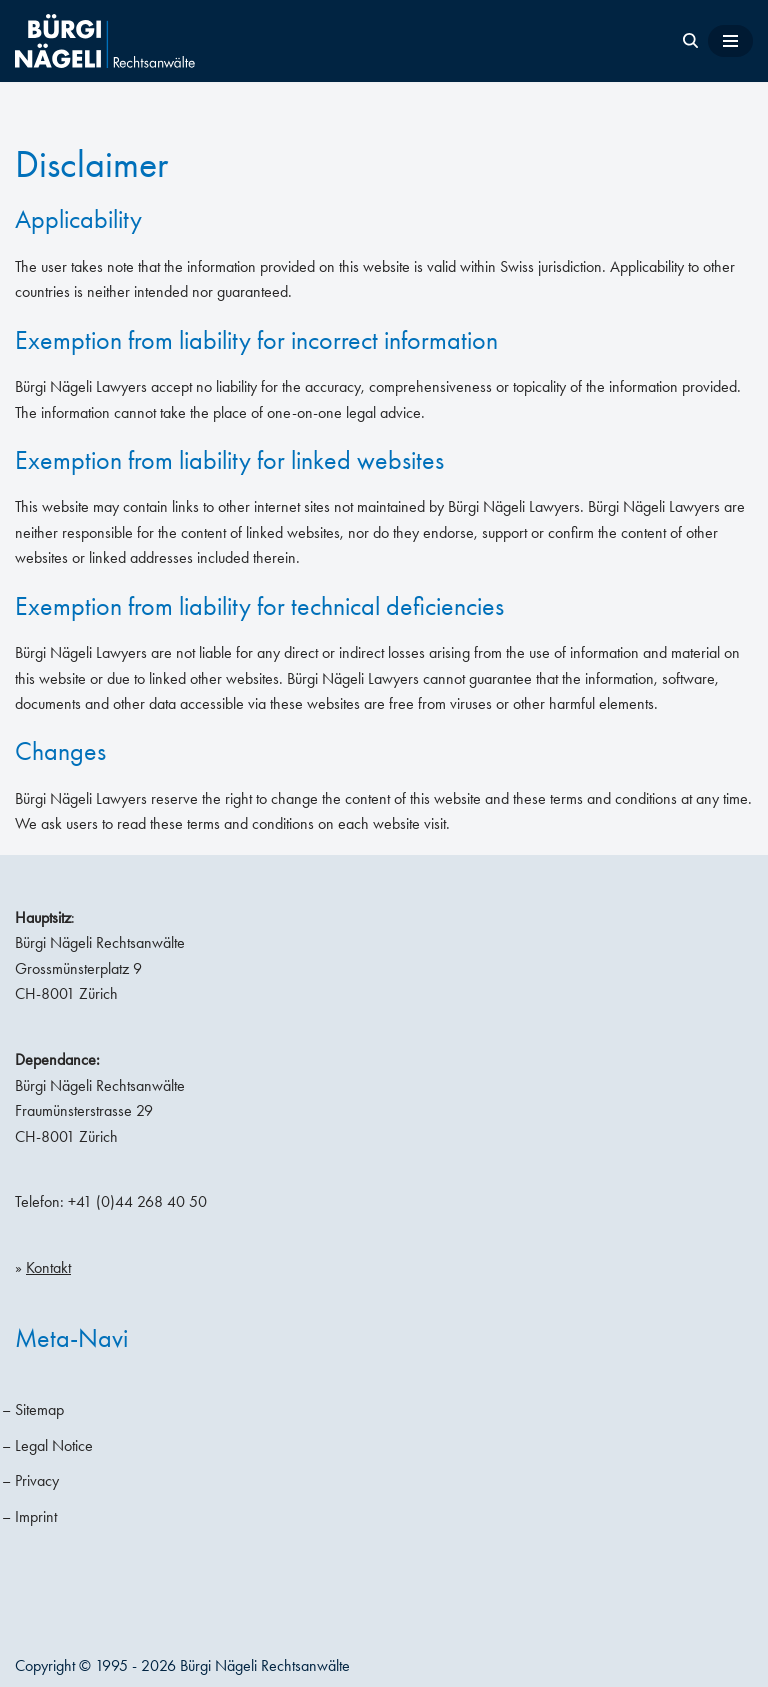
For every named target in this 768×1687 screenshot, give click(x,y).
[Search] (690, 40)
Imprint (36, 1516)
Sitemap (39, 1409)
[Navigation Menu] (730, 41)
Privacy (37, 1480)
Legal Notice (54, 1445)
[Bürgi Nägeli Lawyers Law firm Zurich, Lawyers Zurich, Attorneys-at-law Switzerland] (105, 41)
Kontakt (48, 1267)
